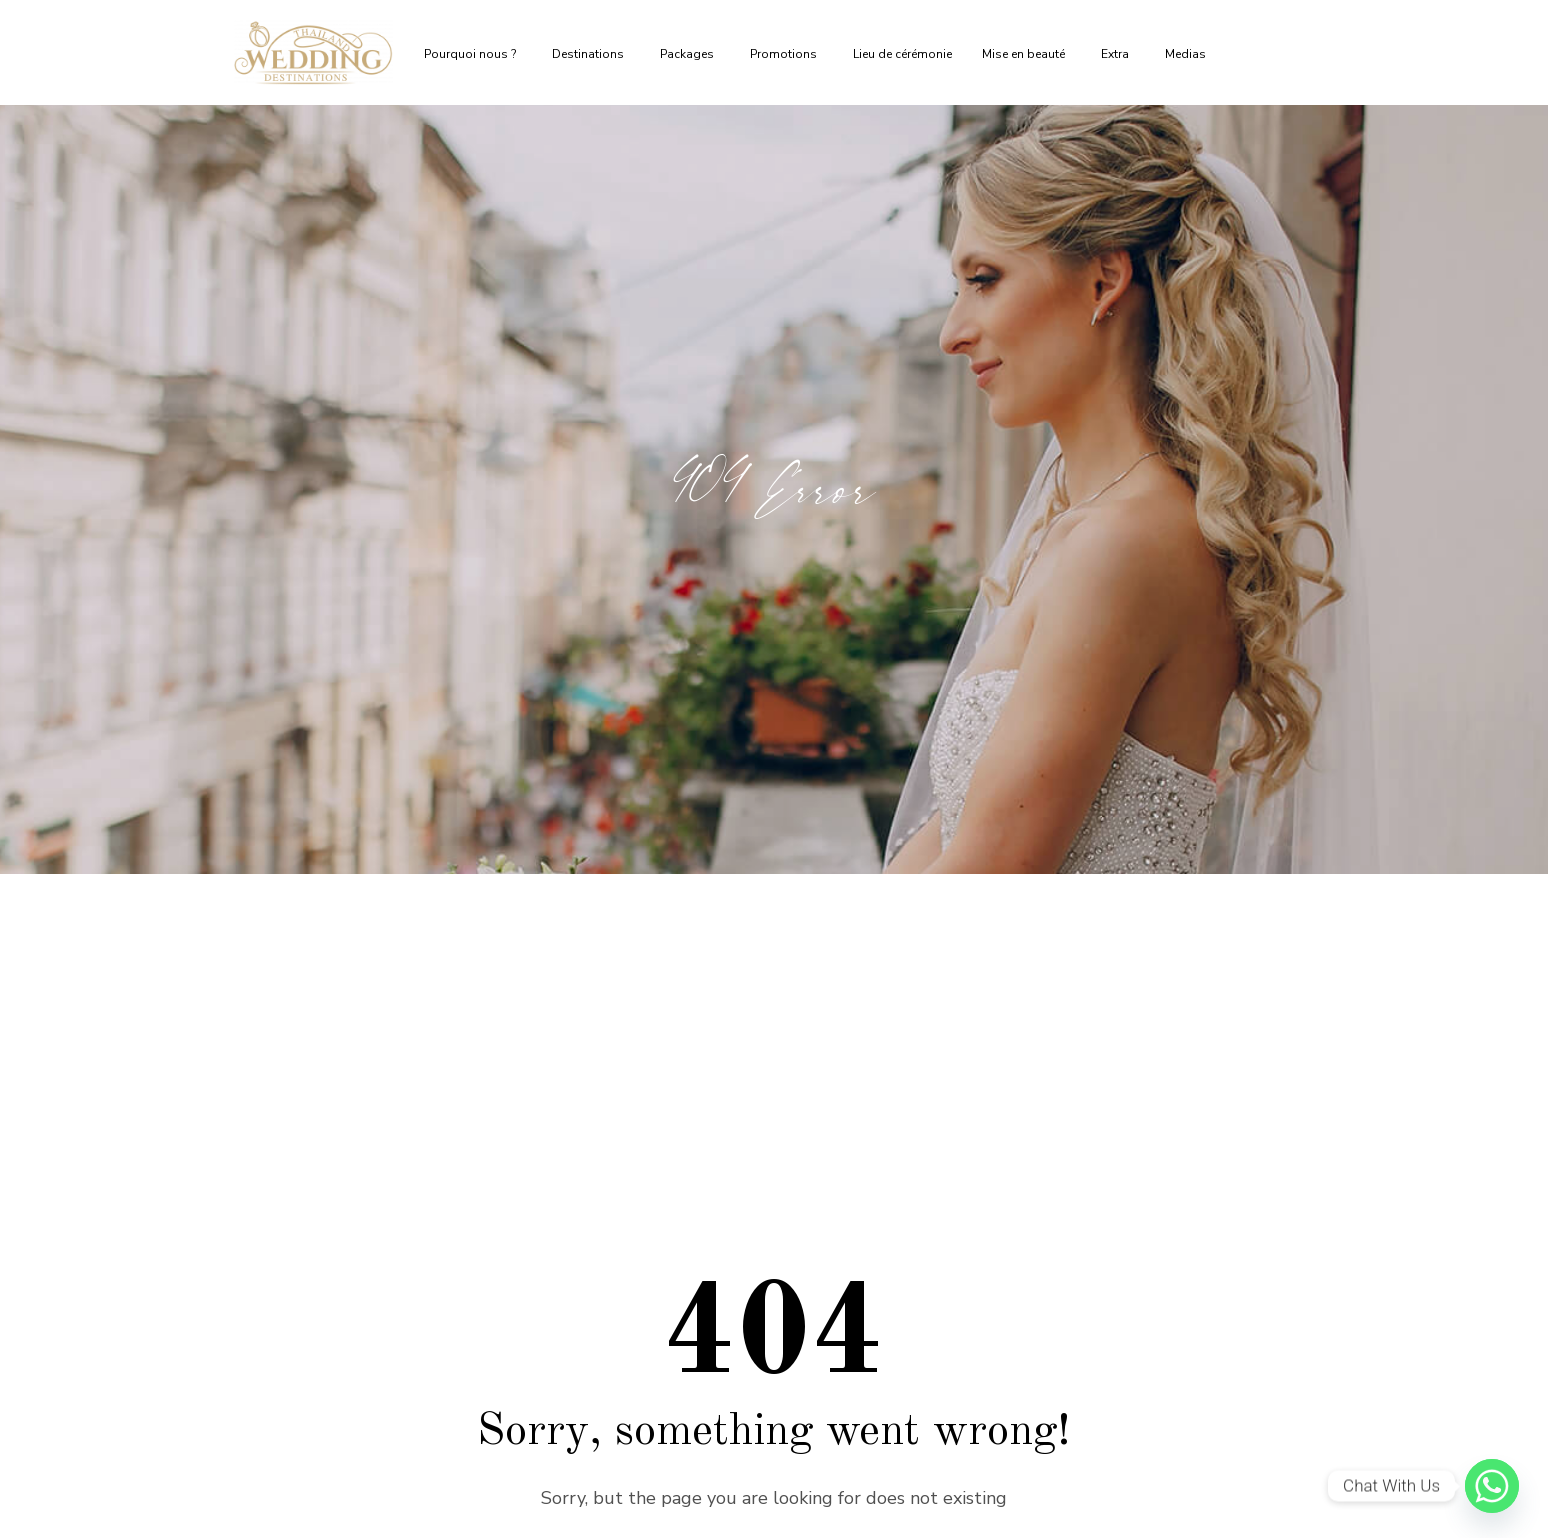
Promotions (786, 54)
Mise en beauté (1026, 54)
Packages (690, 54)
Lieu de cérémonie (902, 54)
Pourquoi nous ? (473, 54)
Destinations (591, 54)
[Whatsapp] (1492, 1486)
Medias (1188, 54)
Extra (1118, 54)
